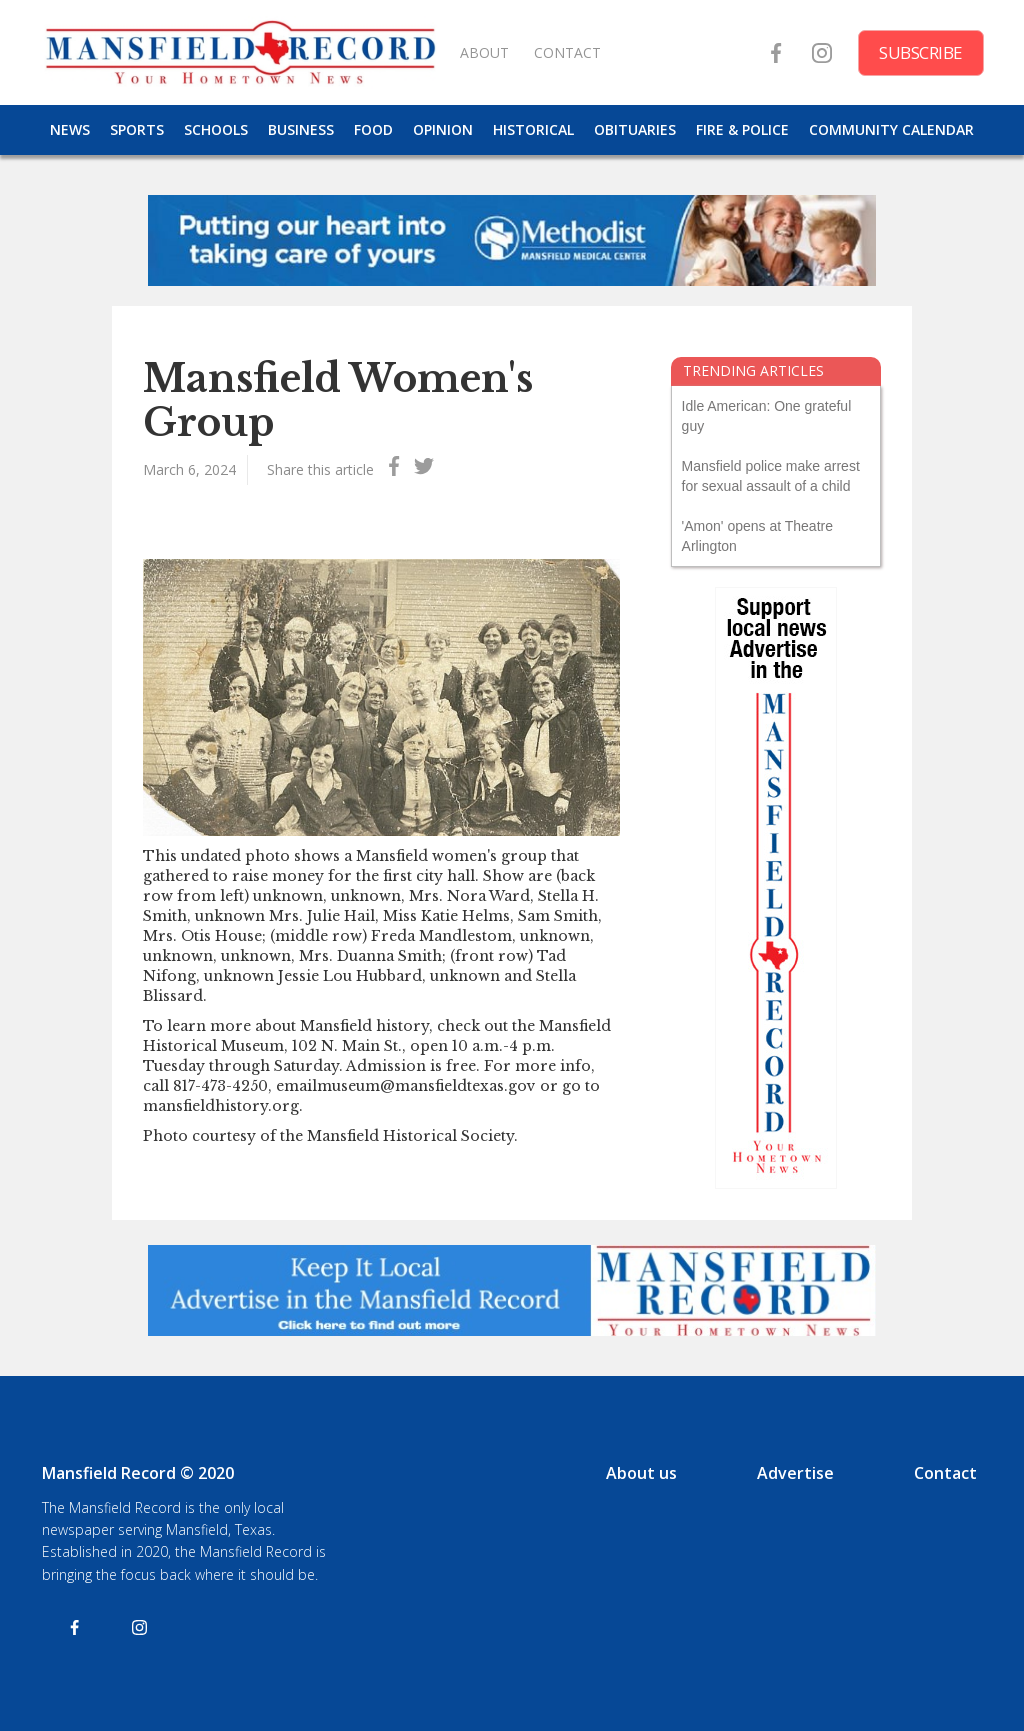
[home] (240, 52)
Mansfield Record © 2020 (138, 1473)
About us (641, 1473)
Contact (945, 1473)
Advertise (795, 1473)
